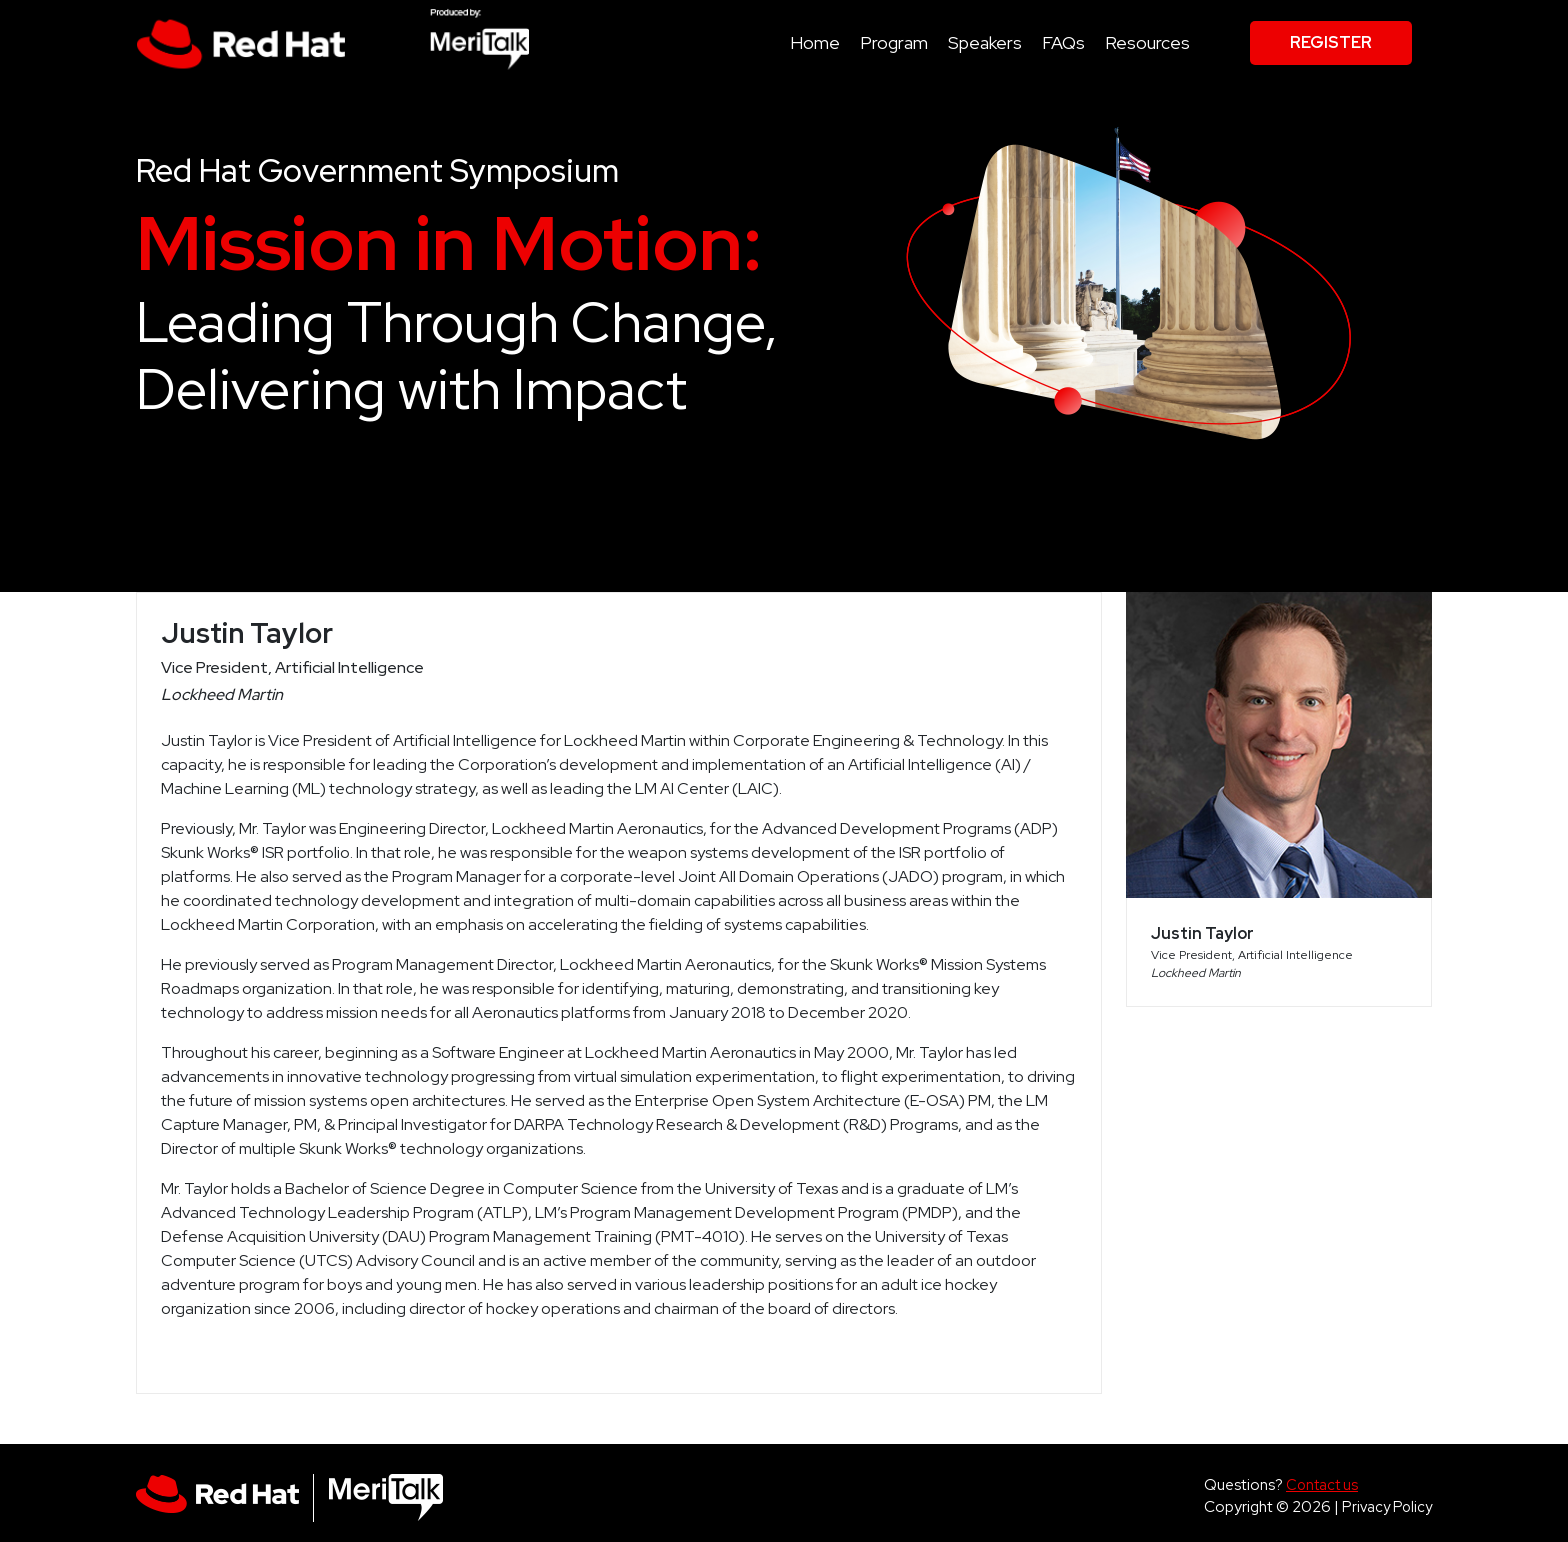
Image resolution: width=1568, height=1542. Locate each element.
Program (894, 42)
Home (815, 42)
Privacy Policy (1387, 1506)
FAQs (1063, 42)
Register (1331, 42)
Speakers (985, 42)
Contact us (1322, 1484)
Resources (1147, 42)
